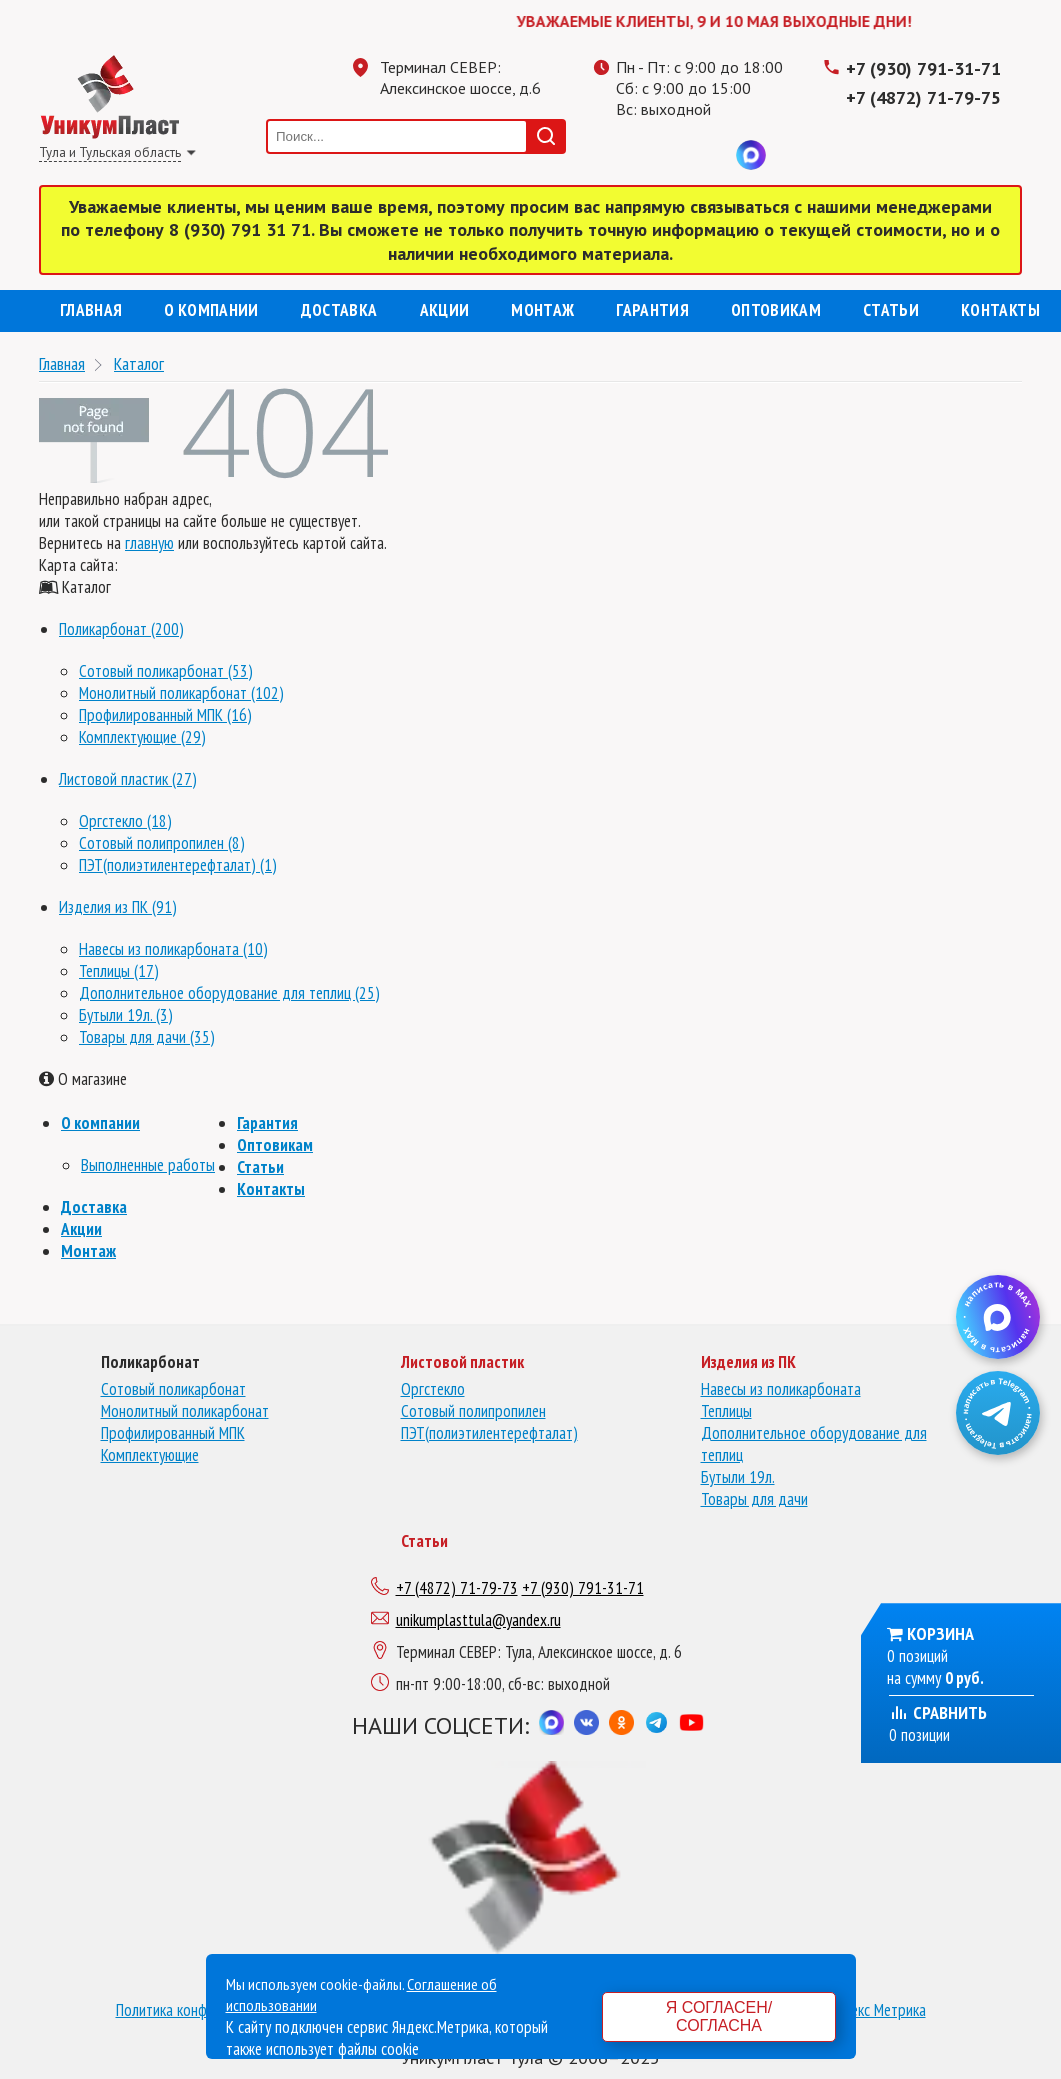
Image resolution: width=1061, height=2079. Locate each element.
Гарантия (652, 310)
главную (149, 543)
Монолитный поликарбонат (185, 1411)
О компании (211, 310)
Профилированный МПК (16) (165, 715)
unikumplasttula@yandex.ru (478, 1620)
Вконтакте (711, 155)
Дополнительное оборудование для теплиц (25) (229, 993)
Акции (445, 310)
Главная (91, 310)
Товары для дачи (754, 1499)
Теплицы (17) (119, 971)
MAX (751, 155)
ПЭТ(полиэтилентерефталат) (489, 1433)
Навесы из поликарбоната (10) (173, 949)
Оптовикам (776, 310)
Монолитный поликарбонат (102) (181, 693)
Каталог (139, 363)
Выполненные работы (148, 1165)
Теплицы (726, 1411)
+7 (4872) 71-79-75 (923, 97)
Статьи (891, 310)
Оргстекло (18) (125, 821)
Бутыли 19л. (738, 1477)
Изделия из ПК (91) (118, 907)
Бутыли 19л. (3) (126, 1015)
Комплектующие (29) (142, 737)
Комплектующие (150, 1455)
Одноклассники (671, 155)
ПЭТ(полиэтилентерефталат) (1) (178, 865)
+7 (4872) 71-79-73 (457, 1588)
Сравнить (938, 1712)
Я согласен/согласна (719, 2016)
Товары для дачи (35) (147, 1037)
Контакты (1000, 310)
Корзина (940, 1633)
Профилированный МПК (173, 1433)
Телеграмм (631, 155)
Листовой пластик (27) (128, 779)
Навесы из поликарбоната (781, 1389)
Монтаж (542, 310)
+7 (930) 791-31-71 (923, 68)
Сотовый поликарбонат (173, 1389)
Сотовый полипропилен (473, 1411)
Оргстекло (433, 1389)
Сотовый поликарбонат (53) (166, 671)
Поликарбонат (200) (121, 629)
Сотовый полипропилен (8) (162, 843)
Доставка (339, 310)
